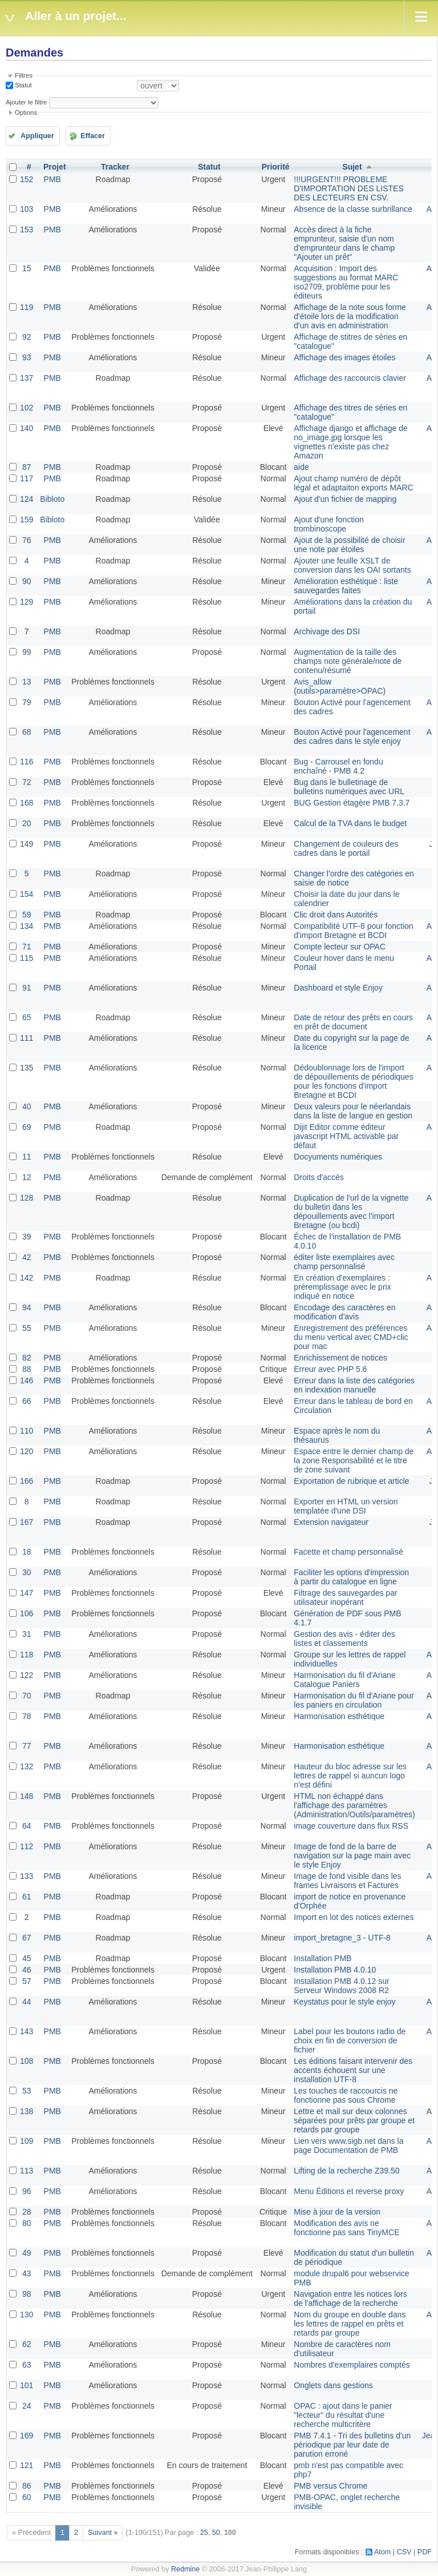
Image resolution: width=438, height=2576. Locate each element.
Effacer (92, 136)
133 (26, 1876)
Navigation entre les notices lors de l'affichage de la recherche (350, 2298)
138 (26, 2111)
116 (26, 761)
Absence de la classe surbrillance (353, 209)
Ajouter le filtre (26, 102)
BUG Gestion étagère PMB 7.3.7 (351, 802)
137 (26, 378)
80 (26, 2223)
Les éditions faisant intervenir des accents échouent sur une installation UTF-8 (353, 2070)
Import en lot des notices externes (353, 1917)
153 (26, 229)
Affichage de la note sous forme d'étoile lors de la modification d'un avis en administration (350, 316)
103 (26, 209)
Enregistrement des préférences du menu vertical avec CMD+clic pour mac (351, 1337)
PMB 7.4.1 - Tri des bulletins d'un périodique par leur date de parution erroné (352, 2444)
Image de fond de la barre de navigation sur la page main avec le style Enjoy (352, 1855)
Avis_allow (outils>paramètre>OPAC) (340, 686)
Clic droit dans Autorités (336, 914)
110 (26, 1430)
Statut (22, 85)
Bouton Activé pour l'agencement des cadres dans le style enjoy (352, 736)
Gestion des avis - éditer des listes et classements (344, 1638)
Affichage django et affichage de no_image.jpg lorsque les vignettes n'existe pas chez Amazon (351, 442)
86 (26, 2485)
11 (26, 1156)
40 (26, 1106)
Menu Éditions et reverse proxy (349, 2191)
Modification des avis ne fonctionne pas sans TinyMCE (346, 2228)
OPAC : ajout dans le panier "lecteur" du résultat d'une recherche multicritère (343, 2415)
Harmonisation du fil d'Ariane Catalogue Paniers (345, 1680)
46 (26, 1969)
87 (26, 467)
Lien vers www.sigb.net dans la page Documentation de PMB (348, 2145)
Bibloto (52, 499)
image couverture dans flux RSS (351, 1825)
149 (26, 843)
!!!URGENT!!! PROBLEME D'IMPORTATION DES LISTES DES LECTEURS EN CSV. (348, 188)
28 (26, 2211)
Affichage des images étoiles (344, 357)
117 (26, 478)
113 (26, 2170)
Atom (382, 2552)
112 (26, 1846)
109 (26, 2141)
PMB (52, 179)
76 (26, 540)
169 (26, 2435)
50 (216, 2533)
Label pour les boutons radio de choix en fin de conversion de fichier (349, 2040)
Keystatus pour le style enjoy (344, 2001)
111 (26, 1038)
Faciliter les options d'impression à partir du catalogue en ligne (351, 1577)
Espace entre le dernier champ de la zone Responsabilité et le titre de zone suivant (353, 1460)
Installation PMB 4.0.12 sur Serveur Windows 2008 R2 (341, 1986)
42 (26, 1257)
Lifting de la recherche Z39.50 (346, 2170)
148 (26, 1796)
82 (26, 1357)
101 (26, 2385)
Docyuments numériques (338, 1156)
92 (26, 336)
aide (301, 467)
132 (26, 1766)
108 (26, 2061)
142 (26, 1277)
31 (26, 1634)
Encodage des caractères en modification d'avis (344, 1312)
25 (204, 2533)
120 (26, 1451)
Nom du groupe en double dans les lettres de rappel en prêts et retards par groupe (349, 2323)
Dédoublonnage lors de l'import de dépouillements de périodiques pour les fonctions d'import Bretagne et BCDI (353, 1081)
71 (26, 946)
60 (26, 2497)
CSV (404, 2552)
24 (26, 2405)
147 (26, 1592)
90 (26, 581)
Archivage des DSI (327, 631)
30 (26, 1572)
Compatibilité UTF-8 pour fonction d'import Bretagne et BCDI (353, 930)
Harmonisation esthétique (339, 1716)
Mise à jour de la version (337, 2211)
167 (26, 1522)
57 (26, 1981)
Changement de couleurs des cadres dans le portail (346, 848)
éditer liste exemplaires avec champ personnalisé (344, 1262)
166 (26, 1481)
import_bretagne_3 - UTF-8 (342, 1937)
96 (26, 2191)
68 (26, 731)
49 (26, 2252)
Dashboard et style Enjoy (338, 987)
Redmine (185, 2569)
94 (26, 1307)
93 (26, 357)
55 (26, 1328)
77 (26, 1745)
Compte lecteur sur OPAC (340, 946)
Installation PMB (322, 1958)
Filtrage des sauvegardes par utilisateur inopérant (345, 1597)
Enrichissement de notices (340, 1357)
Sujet (352, 166)
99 (26, 652)
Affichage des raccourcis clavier (350, 378)
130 (26, 2314)
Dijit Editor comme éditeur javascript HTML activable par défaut (346, 1136)
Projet (54, 166)
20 (26, 823)
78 (26, 1716)
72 (26, 782)
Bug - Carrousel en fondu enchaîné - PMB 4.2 (338, 766)
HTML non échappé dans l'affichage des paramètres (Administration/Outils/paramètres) (354, 1805)
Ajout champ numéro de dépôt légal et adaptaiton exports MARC (353, 483)
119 (26, 307)
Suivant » (103, 2533)
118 (26, 1654)
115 (26, 958)
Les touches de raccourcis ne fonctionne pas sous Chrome (346, 2095)
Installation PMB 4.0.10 (335, 1969)
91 (26, 987)
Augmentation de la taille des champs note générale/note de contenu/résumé (348, 661)
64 (26, 1825)
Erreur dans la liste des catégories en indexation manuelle (354, 1385)
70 (26, 1695)
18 (26, 1551)
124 (26, 499)
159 (26, 519)
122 (26, 1675)
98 (26, 2294)
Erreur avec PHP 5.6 (330, 1369)
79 (26, 702)
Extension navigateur (331, 1522)
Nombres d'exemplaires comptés (351, 2364)
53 (26, 2090)
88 (26, 1369)
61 (26, 1896)
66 (26, 1401)
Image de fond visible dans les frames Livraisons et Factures (347, 1880)
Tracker (115, 166)
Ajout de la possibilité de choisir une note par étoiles (349, 545)
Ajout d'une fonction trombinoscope (329, 524)
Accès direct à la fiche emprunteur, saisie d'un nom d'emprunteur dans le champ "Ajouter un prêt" (344, 243)
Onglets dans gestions (333, 2385)
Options (26, 112)
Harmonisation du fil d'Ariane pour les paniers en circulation (353, 1700)
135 (26, 1067)
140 (26, 428)
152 (26, 179)
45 (26, 1958)
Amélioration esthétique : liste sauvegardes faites (346, 586)
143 (26, 2031)
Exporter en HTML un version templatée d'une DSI (346, 1506)
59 (26, 914)
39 (26, 1236)
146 (26, 1380)
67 (26, 1937)
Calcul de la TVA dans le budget (350, 823)
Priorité (276, 166)
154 (26, 894)
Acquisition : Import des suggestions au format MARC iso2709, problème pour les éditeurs (346, 282)
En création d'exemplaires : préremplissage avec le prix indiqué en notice (342, 1287)
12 (26, 1177)
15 (26, 268)
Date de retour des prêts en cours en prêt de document (353, 1022)
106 (26, 1613)
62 (26, 2344)
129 (26, 601)
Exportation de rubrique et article (351, 1481)
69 (26, 1127)
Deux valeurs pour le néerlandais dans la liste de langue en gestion (353, 1111)
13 (26, 681)
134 (26, 926)
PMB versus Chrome (330, 2485)
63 (26, 2364)
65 (26, 1017)
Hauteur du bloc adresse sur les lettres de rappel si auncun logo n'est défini (350, 1775)
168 (26, 802)
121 (26, 2465)
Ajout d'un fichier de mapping (345, 499)
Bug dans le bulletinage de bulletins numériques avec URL (349, 787)
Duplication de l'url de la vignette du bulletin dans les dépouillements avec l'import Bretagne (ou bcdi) (351, 1211)
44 (26, 2001)
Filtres (24, 75)
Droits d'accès (318, 1177)
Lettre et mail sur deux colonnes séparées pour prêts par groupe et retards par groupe (354, 2120)
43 (26, 2273)
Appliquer (37, 136)
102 (26, 407)
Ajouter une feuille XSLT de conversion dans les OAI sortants (352, 565)
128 (26, 1197)
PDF (424, 2552)
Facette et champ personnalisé (348, 1551)
